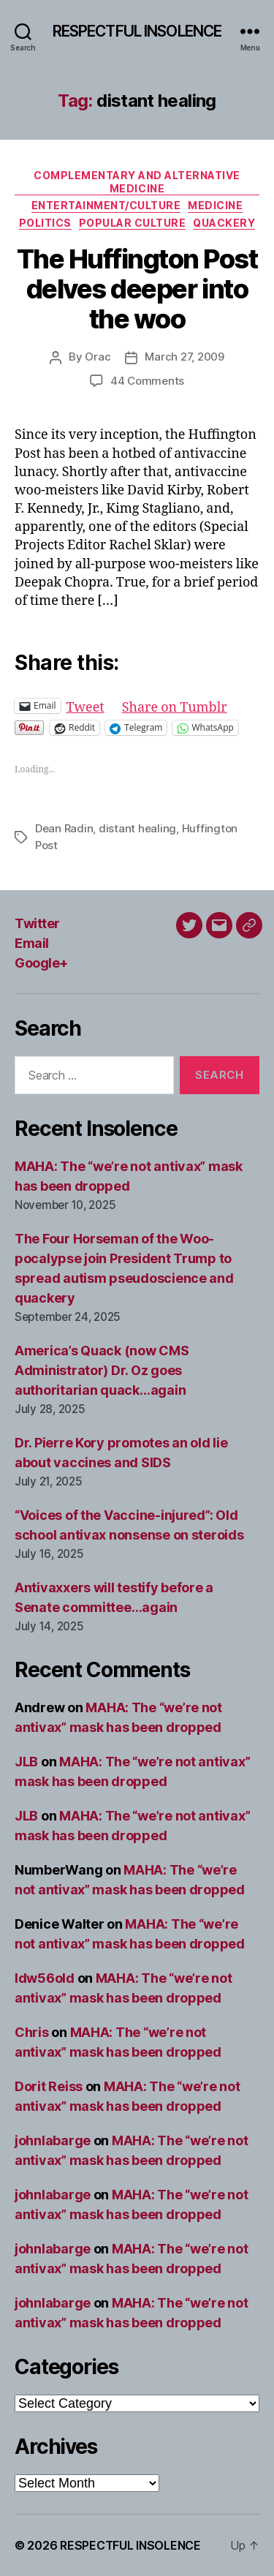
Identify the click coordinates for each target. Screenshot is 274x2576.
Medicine (215, 205)
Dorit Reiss (49, 2086)
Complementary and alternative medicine (137, 182)
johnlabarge (53, 2140)
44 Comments (147, 381)
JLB (26, 1761)
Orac (97, 357)
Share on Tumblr (174, 705)
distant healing (137, 828)
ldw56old (45, 1978)
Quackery (224, 222)
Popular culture (132, 222)
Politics (45, 222)
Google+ (41, 963)
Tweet (85, 705)
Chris (32, 2032)
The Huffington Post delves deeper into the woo (137, 289)
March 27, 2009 (184, 357)
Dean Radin (64, 828)
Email (32, 943)
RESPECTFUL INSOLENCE (137, 31)
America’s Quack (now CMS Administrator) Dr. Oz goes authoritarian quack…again (102, 1370)
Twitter (37, 923)
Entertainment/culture (106, 205)
